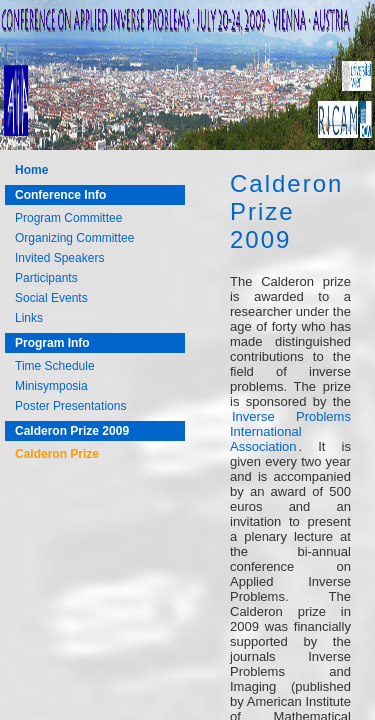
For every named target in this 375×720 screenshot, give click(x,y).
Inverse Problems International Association (290, 431)
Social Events (51, 298)
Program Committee (68, 218)
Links (29, 318)
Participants (46, 278)
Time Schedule (55, 366)
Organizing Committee (74, 238)
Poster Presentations (70, 406)
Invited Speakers (59, 258)
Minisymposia (51, 386)
